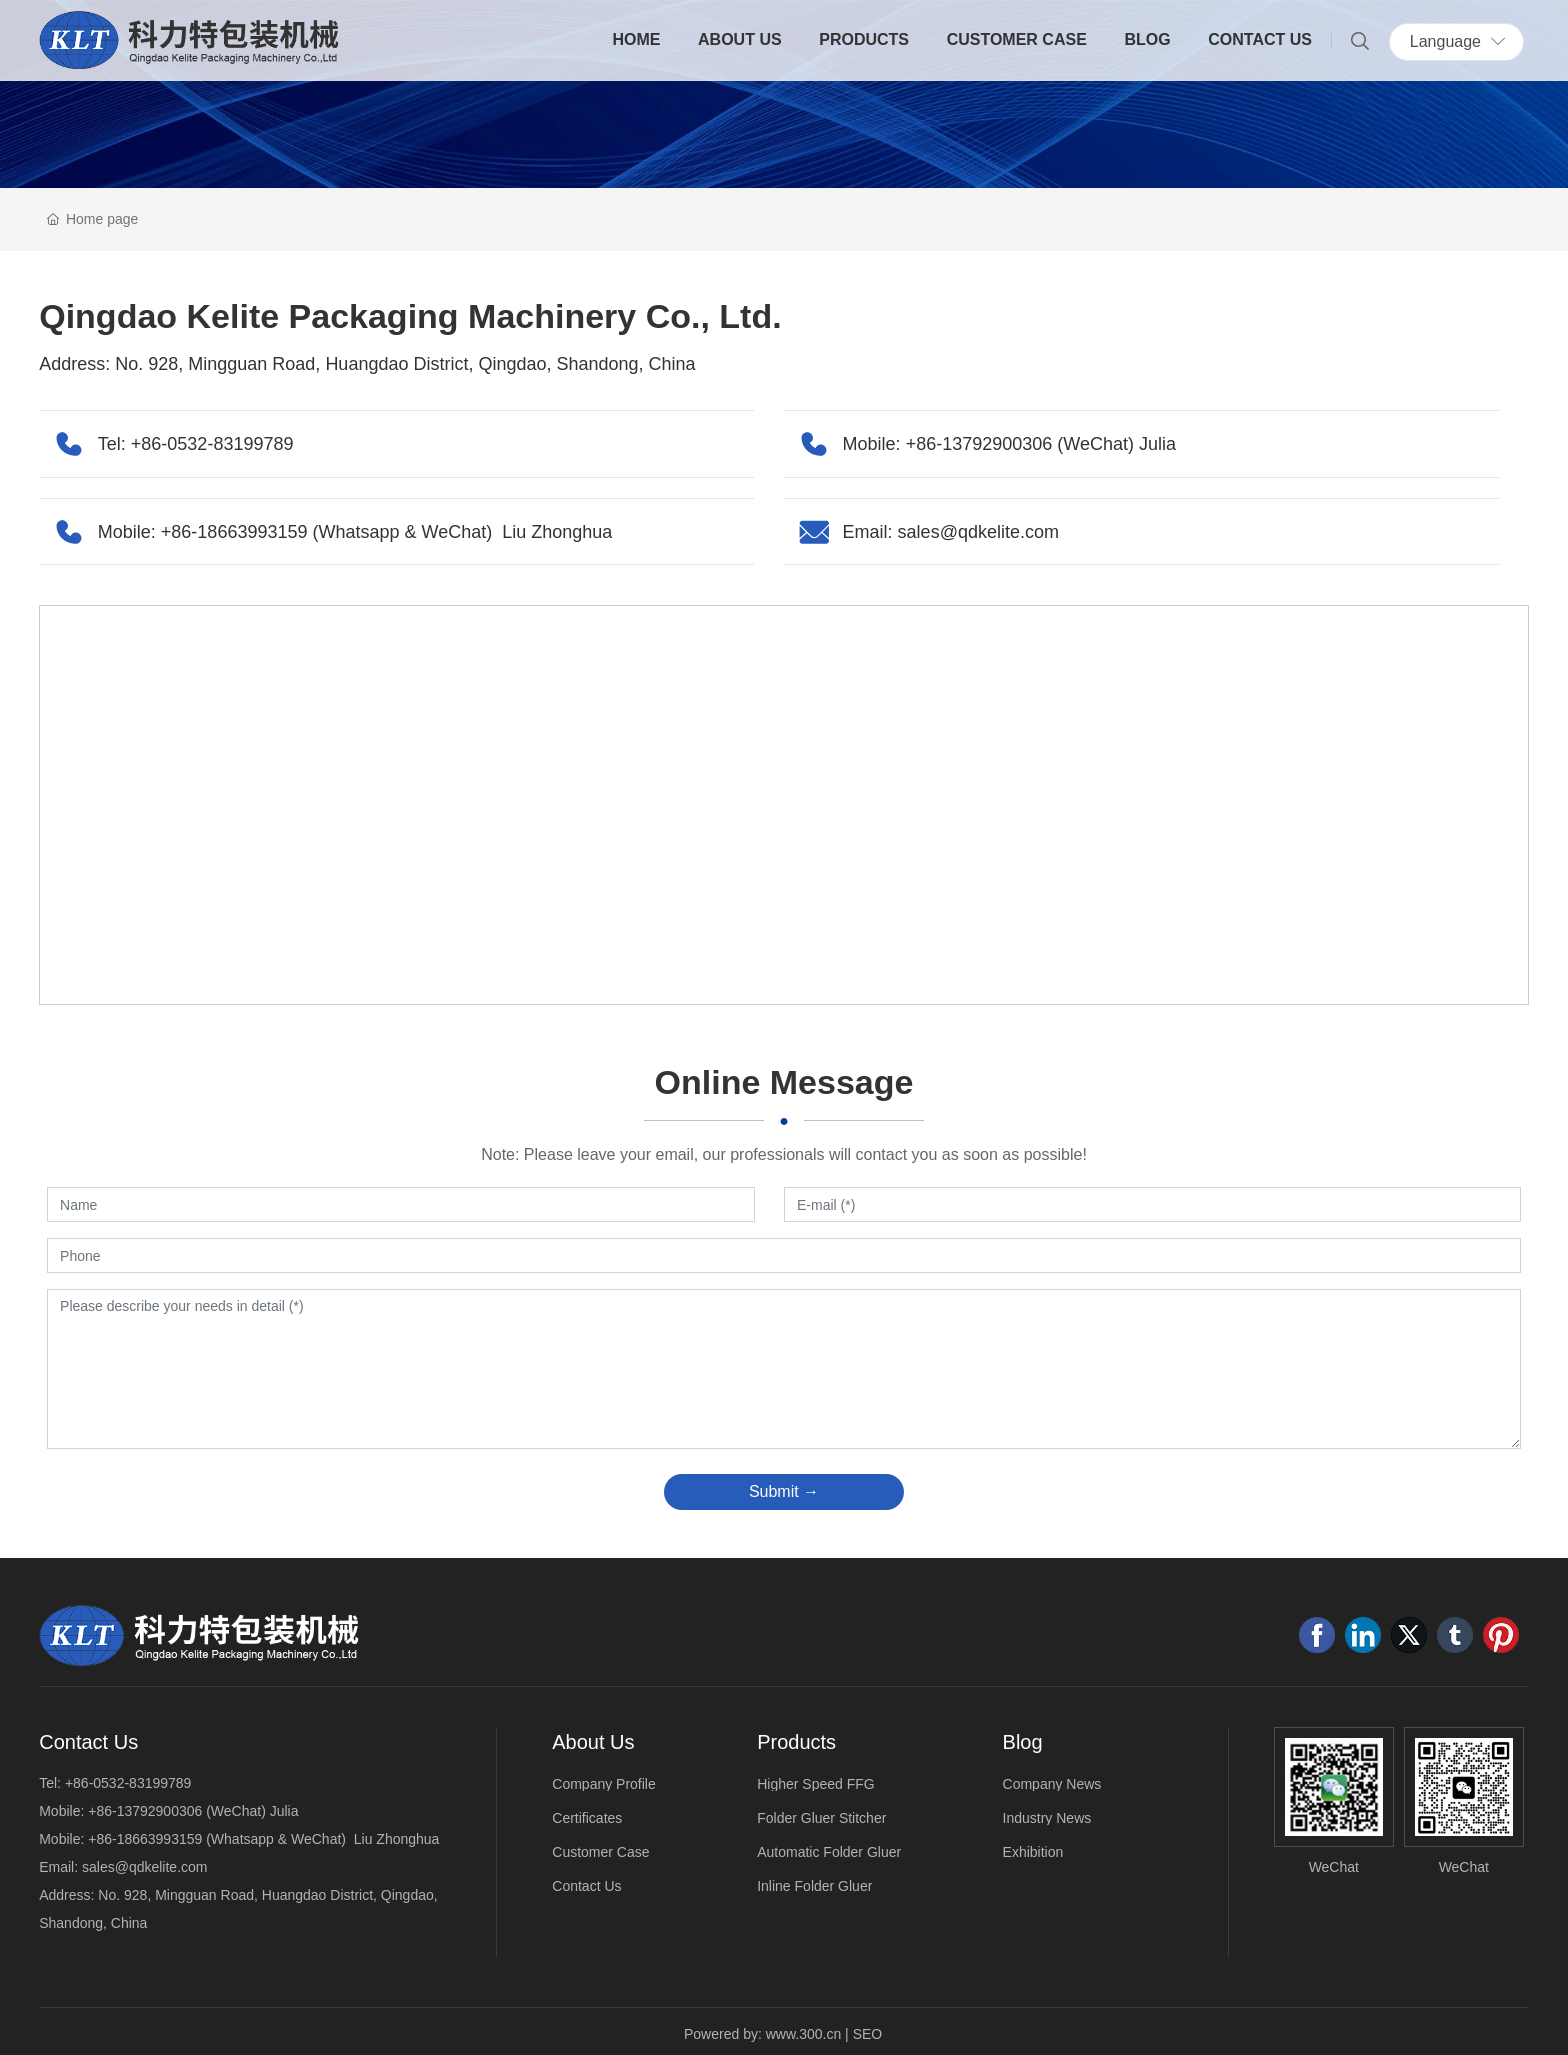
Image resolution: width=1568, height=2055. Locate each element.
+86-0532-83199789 (212, 444)
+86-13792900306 (979, 444)
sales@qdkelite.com (978, 532)
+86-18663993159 (237, 532)
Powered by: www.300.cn (762, 2034)
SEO (868, 2034)
